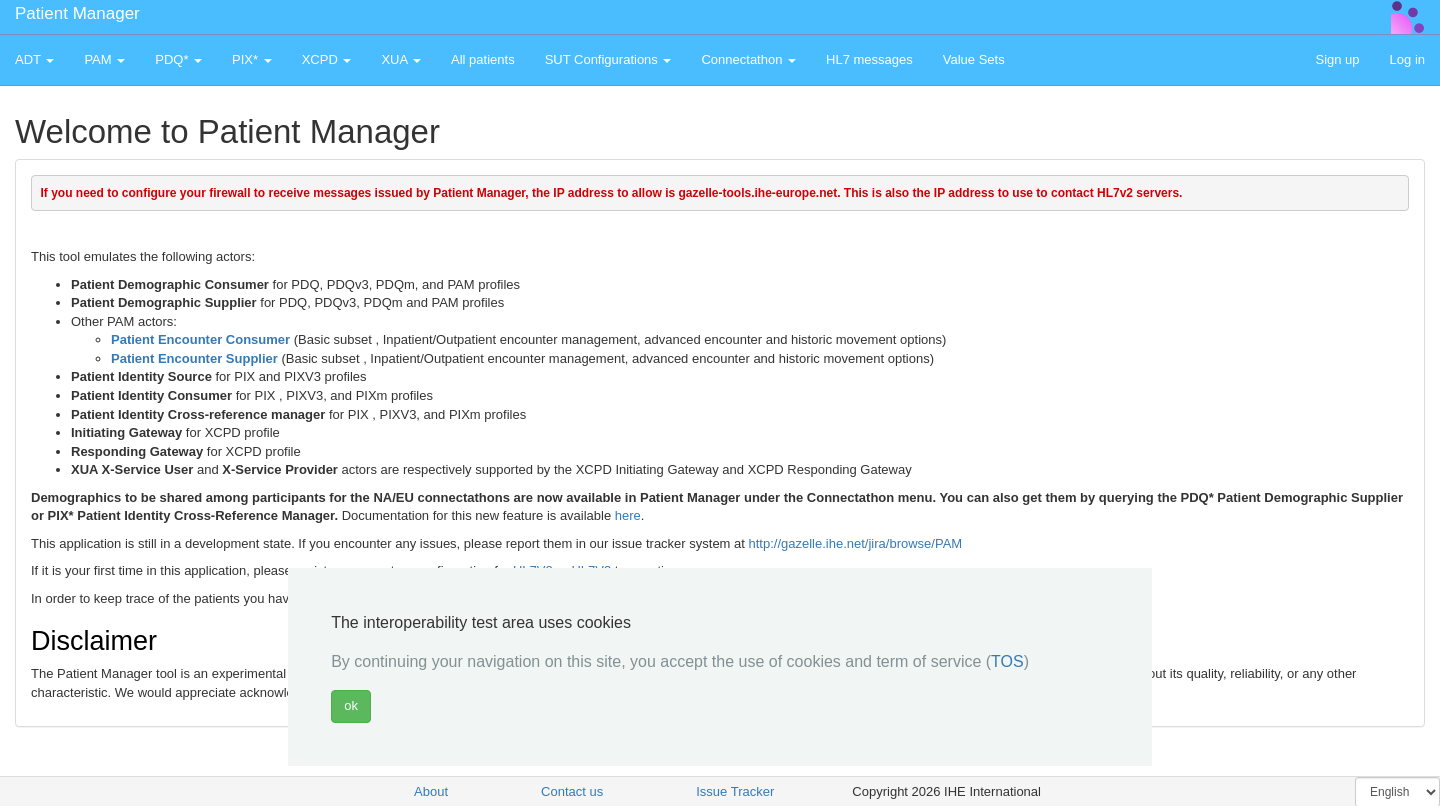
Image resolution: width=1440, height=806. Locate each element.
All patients (483, 59)
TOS (1007, 661)
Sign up (1337, 59)
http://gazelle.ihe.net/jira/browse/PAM (856, 543)
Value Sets (974, 59)
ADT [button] (34, 59)
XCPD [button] (327, 59)
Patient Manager (77, 13)
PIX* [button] (252, 59)
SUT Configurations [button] (608, 59)
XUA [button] (401, 59)
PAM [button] (104, 59)
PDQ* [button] (178, 59)
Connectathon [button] (748, 59)
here (628, 515)
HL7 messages (869, 59)
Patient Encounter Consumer (200, 339)
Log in (1407, 59)
